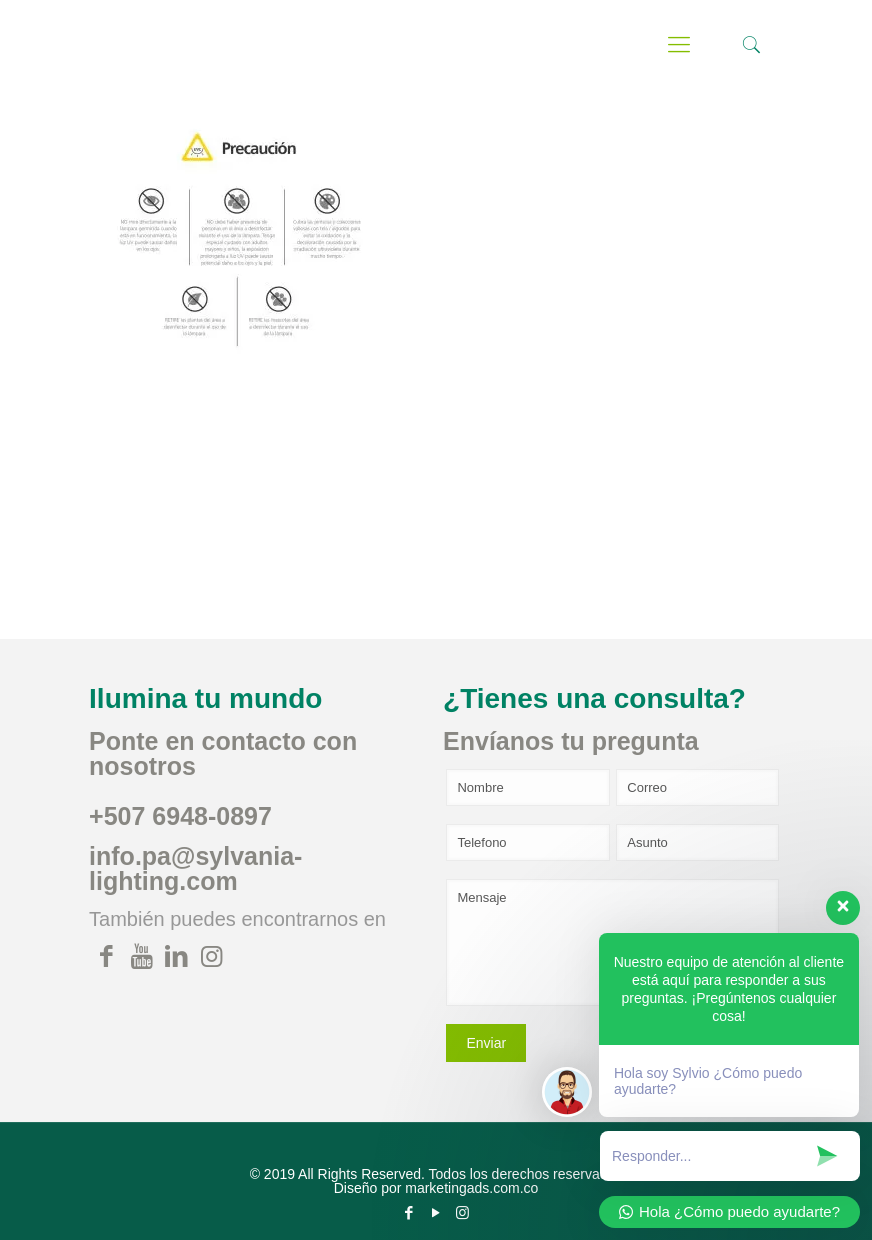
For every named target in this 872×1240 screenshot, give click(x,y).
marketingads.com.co (471, 1188)
